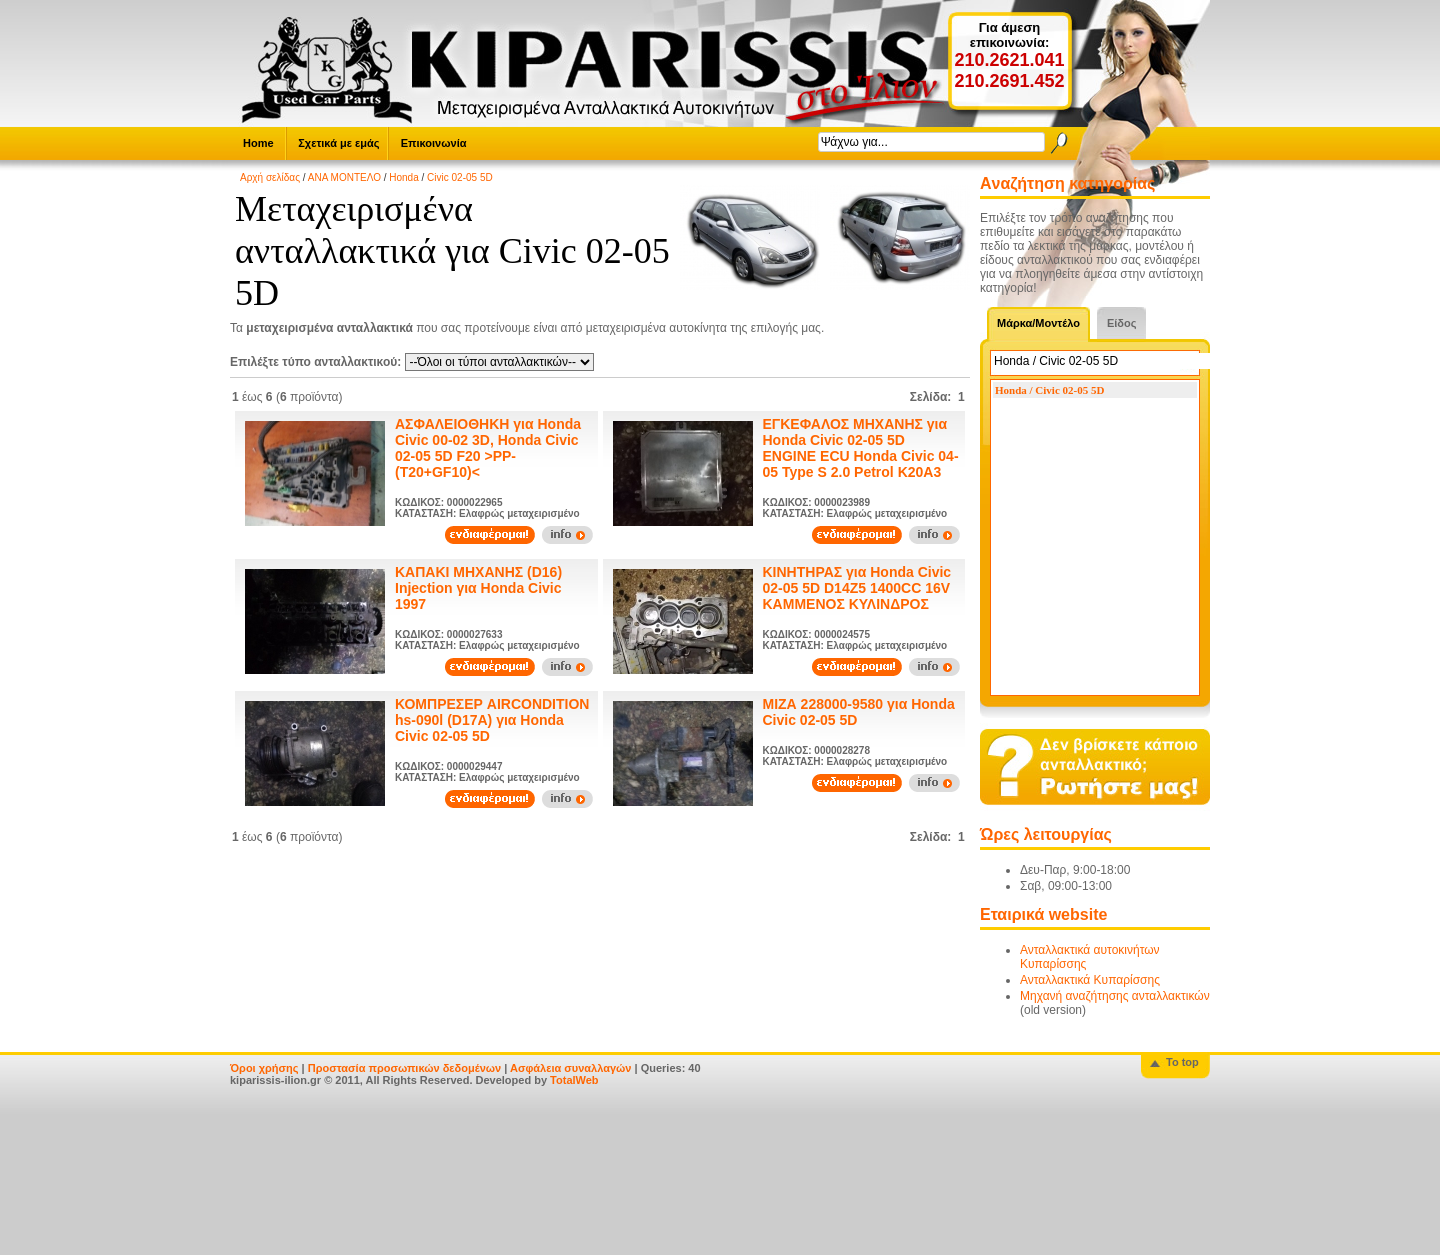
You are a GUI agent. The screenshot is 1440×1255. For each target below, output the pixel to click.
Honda (403, 177)
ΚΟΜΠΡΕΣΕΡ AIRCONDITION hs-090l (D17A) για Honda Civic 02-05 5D (492, 720)
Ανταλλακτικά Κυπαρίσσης (1090, 980)
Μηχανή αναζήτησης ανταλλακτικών (1115, 996)
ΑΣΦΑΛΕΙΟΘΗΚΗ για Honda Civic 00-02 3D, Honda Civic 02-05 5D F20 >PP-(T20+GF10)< (488, 448)
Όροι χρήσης (264, 1068)
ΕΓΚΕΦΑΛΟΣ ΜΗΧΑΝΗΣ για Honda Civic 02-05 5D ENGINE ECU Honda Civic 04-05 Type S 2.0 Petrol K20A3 (861, 448)
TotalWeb (574, 1080)
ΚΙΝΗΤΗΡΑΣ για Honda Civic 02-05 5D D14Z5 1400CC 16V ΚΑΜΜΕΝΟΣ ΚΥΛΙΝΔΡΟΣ (857, 588)
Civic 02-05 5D (460, 177)
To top (1182, 1062)
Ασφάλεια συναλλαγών (571, 1068)
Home (258, 143)
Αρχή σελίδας (270, 177)
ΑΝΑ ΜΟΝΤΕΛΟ (344, 177)
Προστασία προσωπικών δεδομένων (404, 1068)
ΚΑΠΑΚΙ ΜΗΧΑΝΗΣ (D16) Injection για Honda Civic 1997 (478, 588)
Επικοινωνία (434, 143)
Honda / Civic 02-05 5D (1049, 390)
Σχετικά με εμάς (338, 143)
